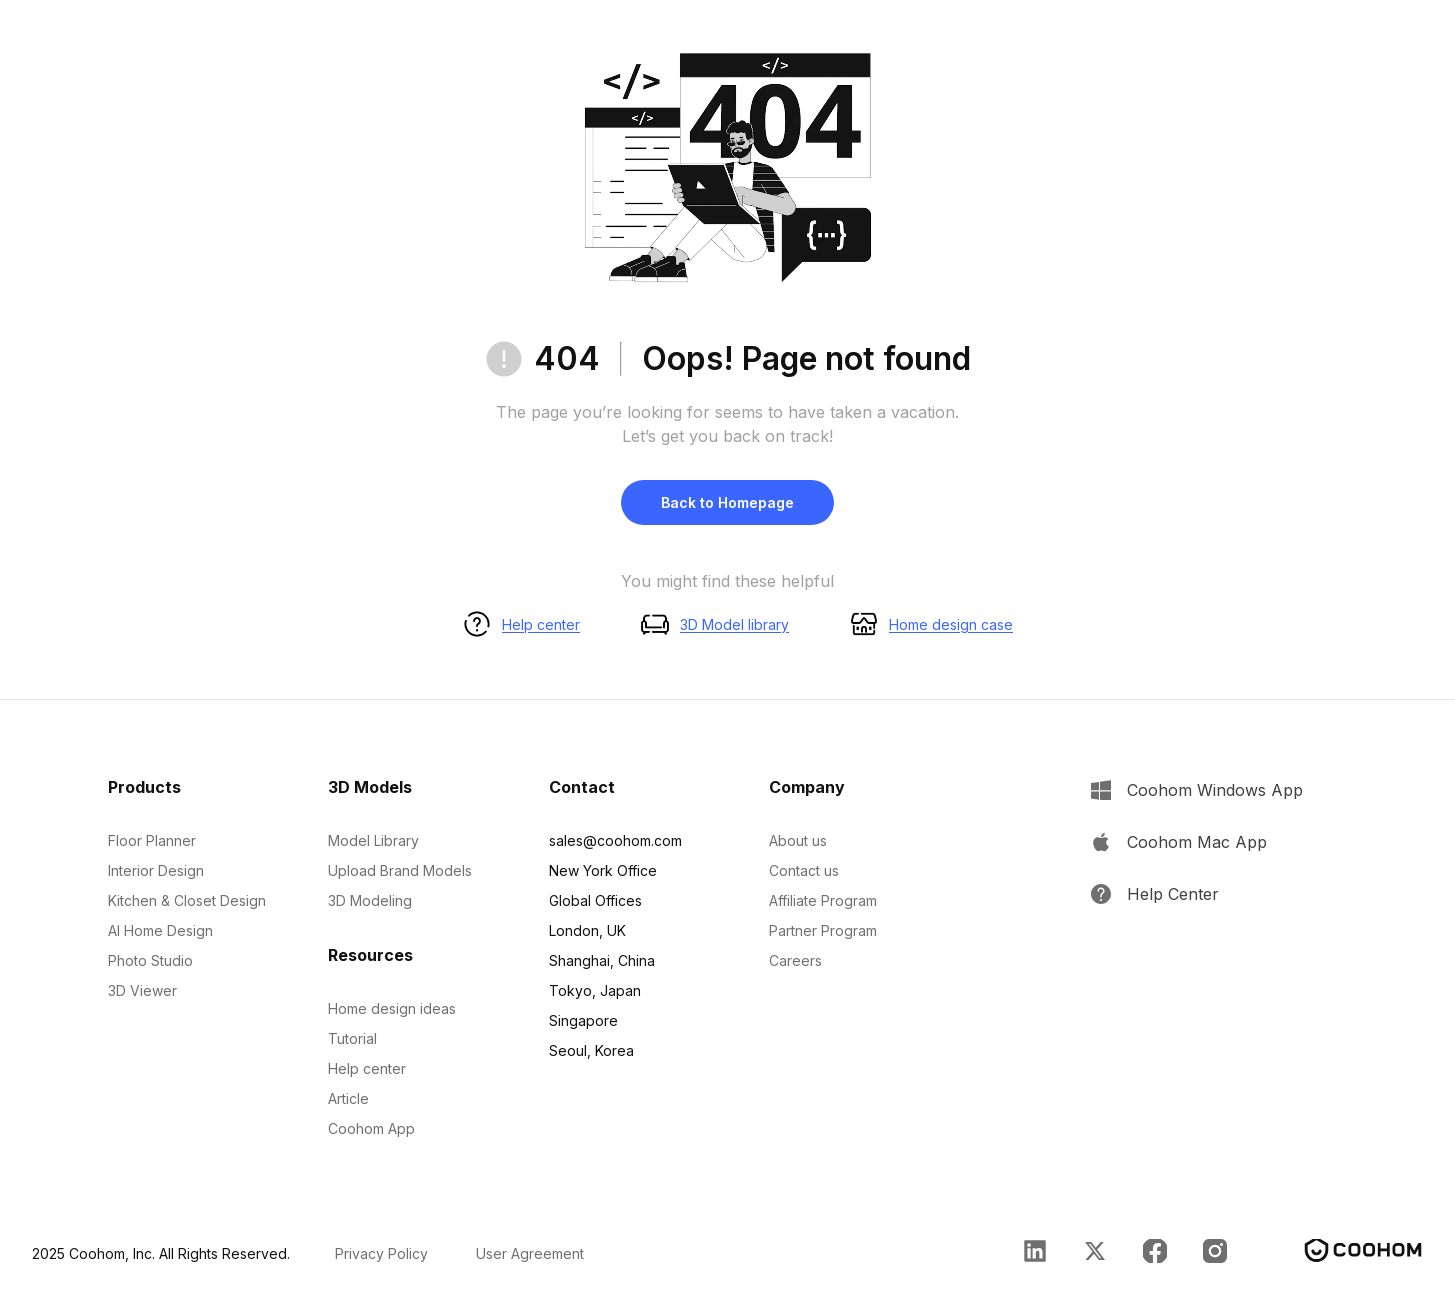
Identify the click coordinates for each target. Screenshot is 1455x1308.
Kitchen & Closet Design (187, 900)
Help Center (1173, 894)
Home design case (951, 624)
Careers (795, 960)
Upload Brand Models (400, 870)
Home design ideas (392, 1008)
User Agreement (530, 1253)
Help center (541, 624)
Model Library (373, 840)
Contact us (804, 870)
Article (348, 1098)
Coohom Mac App (1197, 842)
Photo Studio (150, 960)
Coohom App (371, 1128)
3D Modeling (370, 900)
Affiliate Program (823, 900)
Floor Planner (152, 840)
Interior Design (156, 870)
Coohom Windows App (1215, 790)
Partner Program (823, 930)
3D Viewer (142, 990)
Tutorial (352, 1038)
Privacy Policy (381, 1253)
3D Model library (734, 624)
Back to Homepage (727, 502)
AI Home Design (160, 930)
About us (798, 840)
